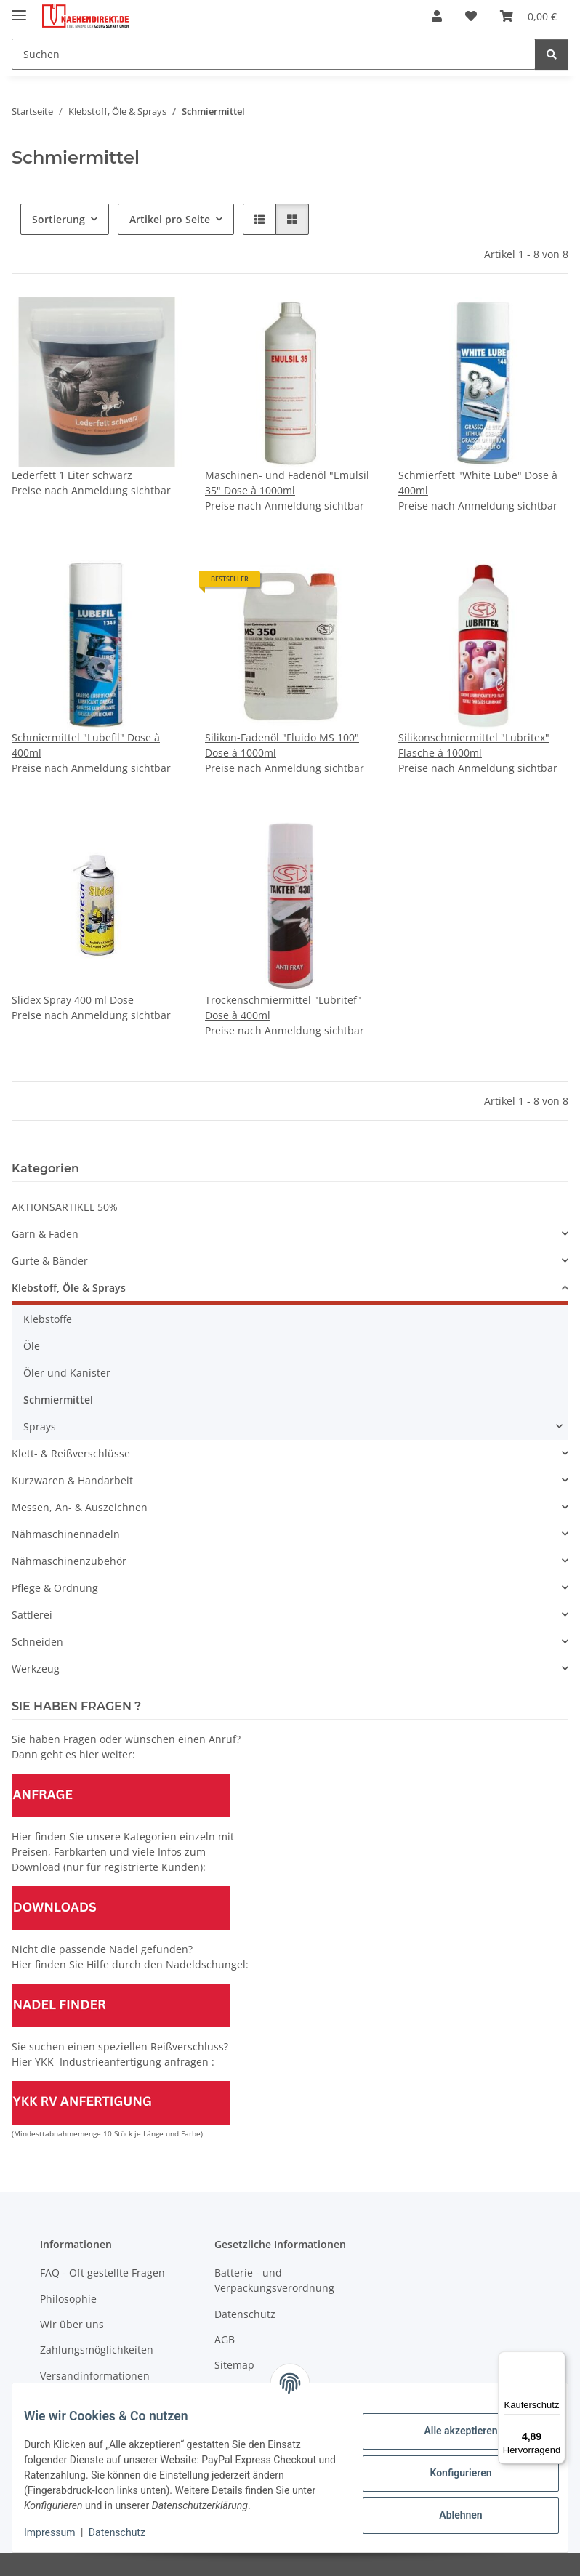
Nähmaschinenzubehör (69, 1561)
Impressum (61, 2532)
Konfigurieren (449, 2465)
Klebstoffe (47, 1319)
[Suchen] (274, 54)
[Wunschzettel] (471, 16)
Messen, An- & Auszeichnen (80, 1507)
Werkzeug (36, 1668)
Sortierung (58, 219)
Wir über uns (72, 2324)
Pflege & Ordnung (55, 1588)
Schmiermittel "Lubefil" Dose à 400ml (86, 745)
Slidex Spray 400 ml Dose (73, 1000)
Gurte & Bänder (50, 1261)
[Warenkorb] (528, 16)
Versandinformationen (95, 2376)
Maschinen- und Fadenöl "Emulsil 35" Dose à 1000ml (287, 482)
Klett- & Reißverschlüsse (71, 1453)
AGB (224, 2339)
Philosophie (68, 2299)
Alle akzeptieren (449, 2423)
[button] (437, 16)
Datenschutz (128, 2532)
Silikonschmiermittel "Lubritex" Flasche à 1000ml (473, 745)
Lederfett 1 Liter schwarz (72, 475)
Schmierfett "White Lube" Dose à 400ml (477, 482)
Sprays (39, 1426)
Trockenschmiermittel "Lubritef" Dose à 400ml (283, 1007)
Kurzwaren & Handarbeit (72, 1480)
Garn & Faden (45, 1234)
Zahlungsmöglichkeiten (96, 2349)
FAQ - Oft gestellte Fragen (102, 2272)
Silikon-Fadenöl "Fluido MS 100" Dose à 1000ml (282, 745)
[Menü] (556, 2360)
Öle (31, 1346)
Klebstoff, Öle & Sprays (69, 1288)
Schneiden (37, 1642)
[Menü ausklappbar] (19, 9)
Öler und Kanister (66, 1373)
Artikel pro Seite (169, 219)
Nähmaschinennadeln (66, 1534)
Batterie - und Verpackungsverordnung (274, 2280)
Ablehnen (448, 2507)
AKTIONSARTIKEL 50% (65, 1207)
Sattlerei (32, 1615)
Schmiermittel (58, 1399)
